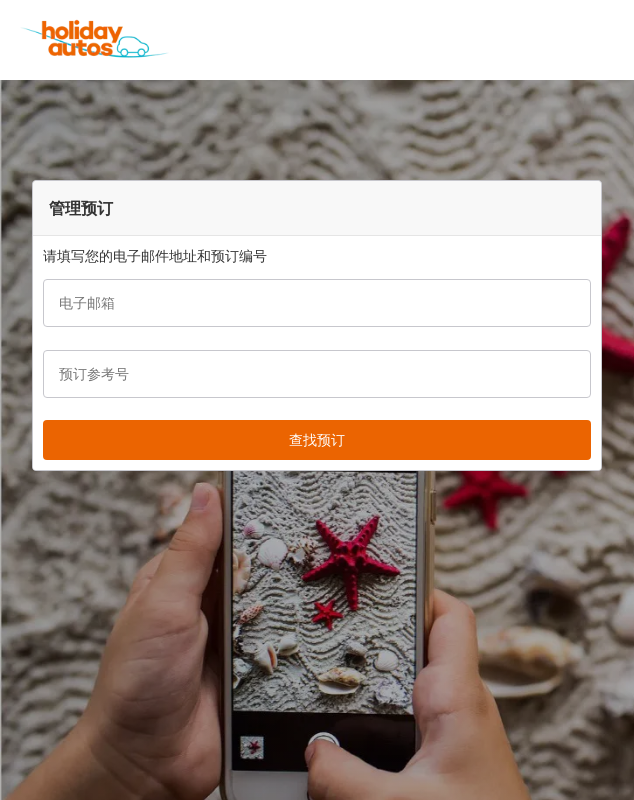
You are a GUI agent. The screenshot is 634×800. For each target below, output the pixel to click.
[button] (612, 40)
